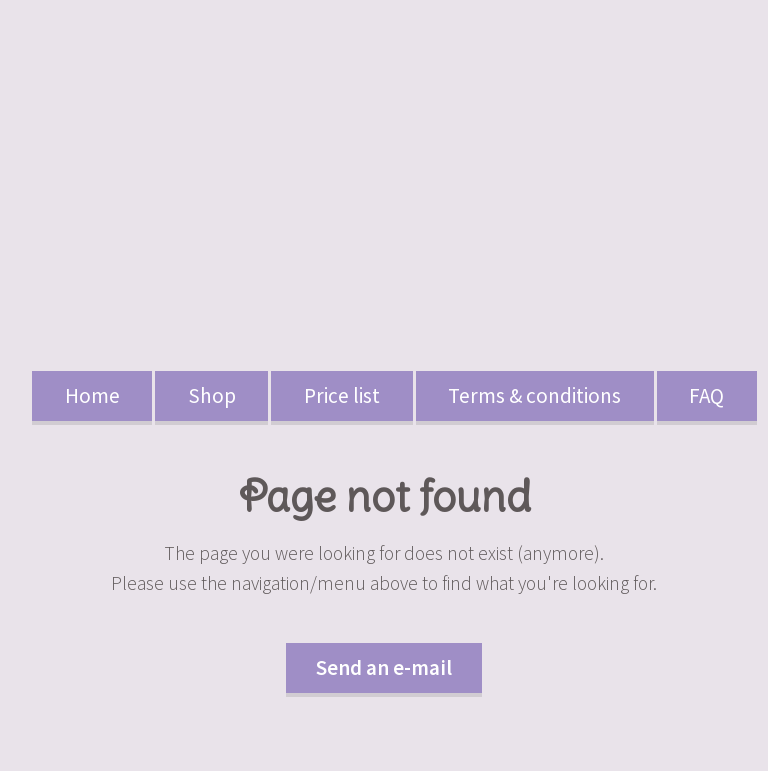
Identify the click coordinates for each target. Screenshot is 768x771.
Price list (342, 395)
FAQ (706, 395)
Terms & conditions (534, 395)
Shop (212, 395)
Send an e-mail (384, 667)
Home (92, 395)
